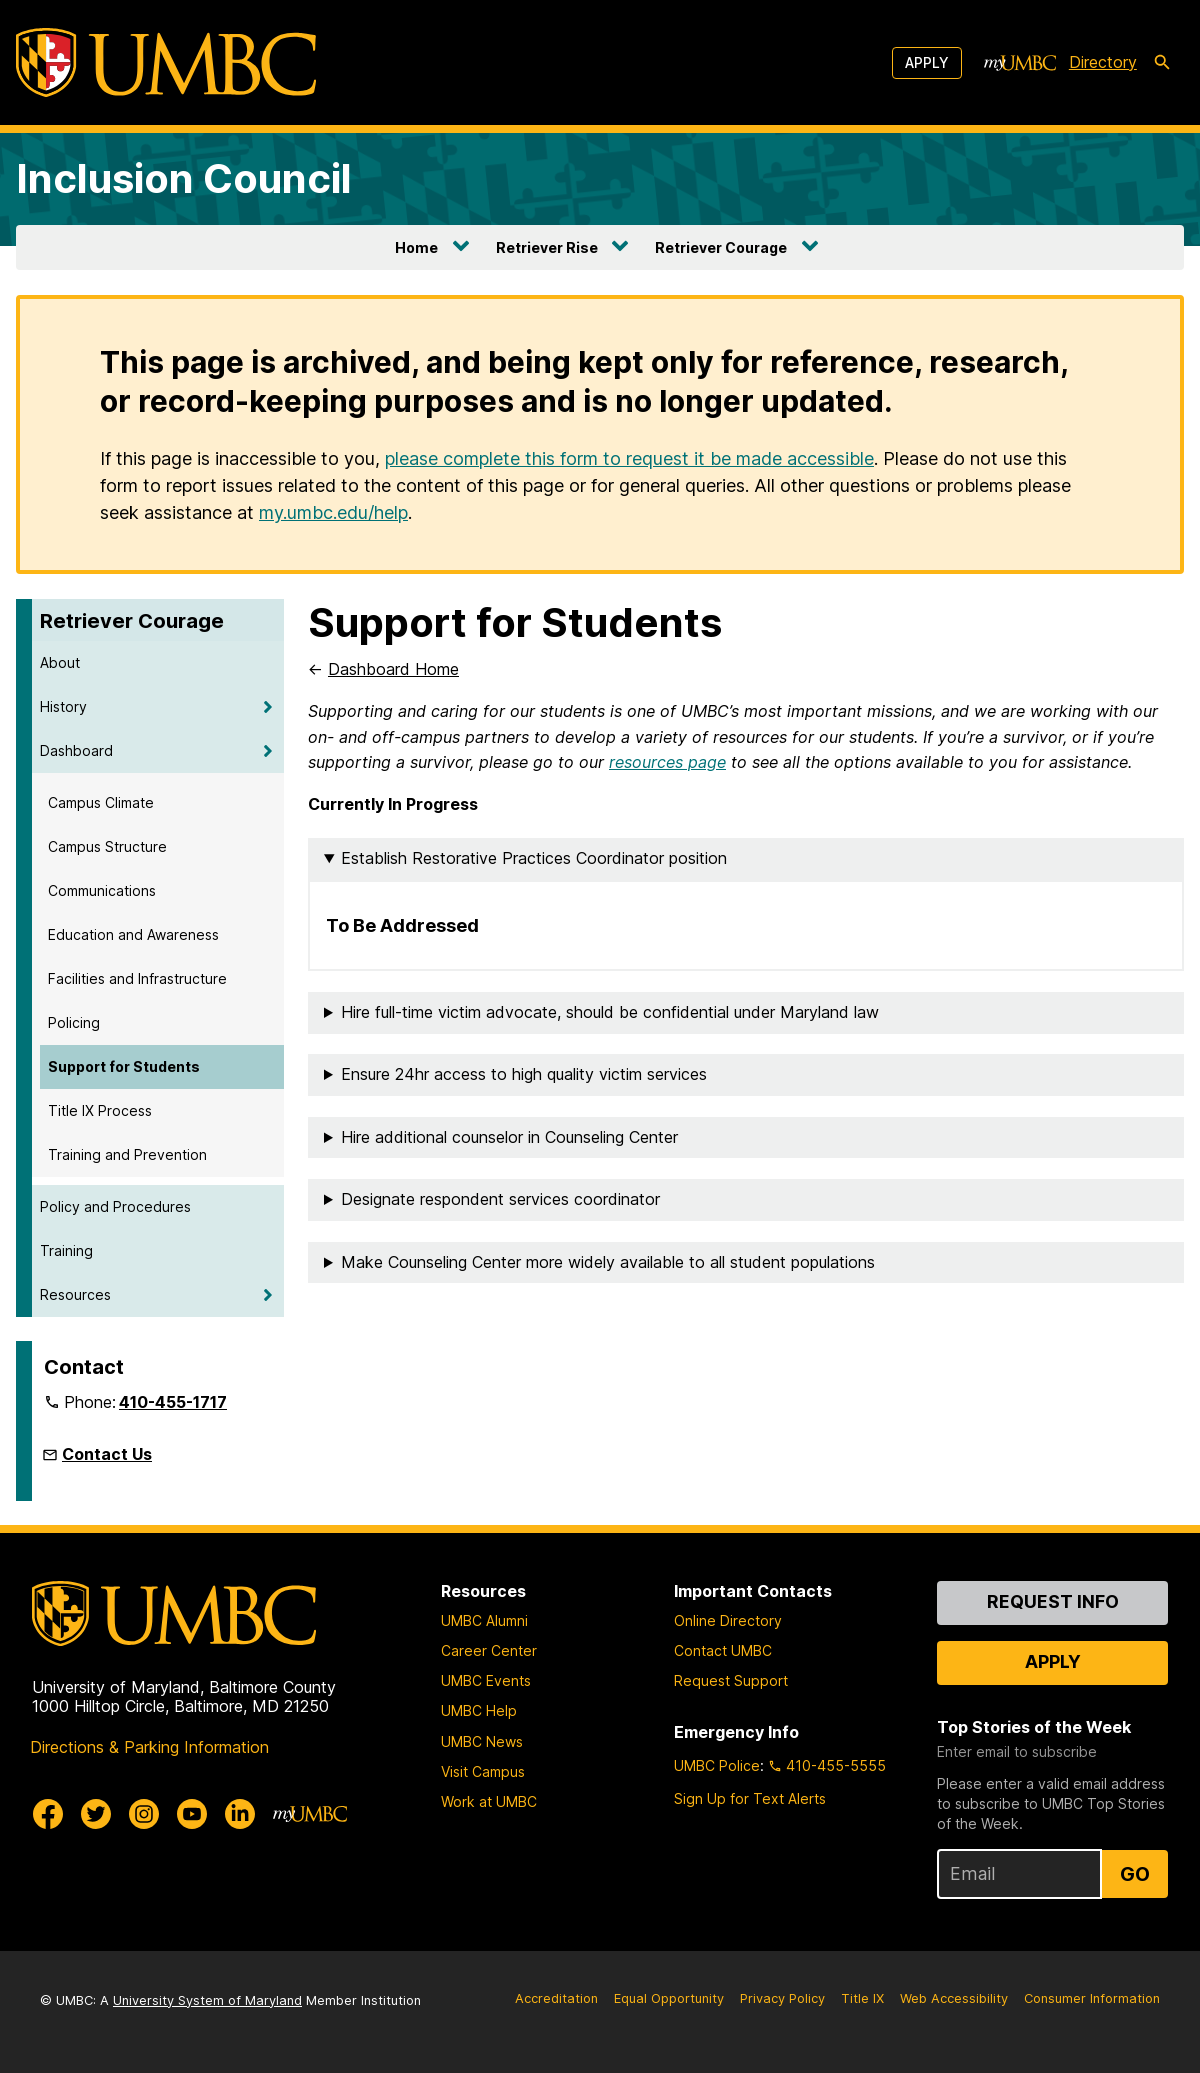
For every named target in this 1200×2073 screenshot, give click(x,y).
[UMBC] (166, 62)
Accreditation (556, 1998)
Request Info (1053, 1601)
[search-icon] (1162, 63)
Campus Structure (107, 846)
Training (66, 1250)
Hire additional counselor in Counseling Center (509, 1137)
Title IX (862, 1998)
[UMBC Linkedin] (240, 1814)
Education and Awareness (133, 934)
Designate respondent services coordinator (500, 1199)
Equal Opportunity (669, 1998)
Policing (74, 1022)
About (60, 662)
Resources (75, 1294)
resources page (667, 762)
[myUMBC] (1020, 63)
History (63, 706)
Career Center (489, 1650)
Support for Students (124, 1066)
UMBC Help (479, 1710)
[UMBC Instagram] (144, 1814)
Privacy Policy (782, 1998)
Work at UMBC (489, 1801)
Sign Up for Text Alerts (750, 1798)
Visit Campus (483, 1771)
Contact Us (107, 1454)
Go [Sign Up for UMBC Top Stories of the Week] (1135, 1874)
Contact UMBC (723, 1650)
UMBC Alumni (484, 1620)
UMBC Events (486, 1680)
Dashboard (76, 750)
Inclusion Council (184, 178)
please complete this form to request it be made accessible (629, 458)
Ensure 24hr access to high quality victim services (524, 1074)
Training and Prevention (127, 1154)
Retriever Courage (721, 247)
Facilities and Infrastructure (137, 978)
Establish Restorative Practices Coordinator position (534, 858)
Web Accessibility (954, 1998)
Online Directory (728, 1620)
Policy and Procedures (115, 1206)
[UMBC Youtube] (192, 1814)
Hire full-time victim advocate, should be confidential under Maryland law (610, 1012)
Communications (102, 890)
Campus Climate (101, 802)
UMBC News (482, 1741)
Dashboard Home (393, 669)
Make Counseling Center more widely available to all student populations (608, 1262)
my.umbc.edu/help (333, 512)
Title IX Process (100, 1110)
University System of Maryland (207, 2000)
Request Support (731, 1680)
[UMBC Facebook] (48, 1814)
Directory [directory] (1103, 62)
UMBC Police (717, 1765)
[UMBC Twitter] (96, 1814)
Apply (927, 62)
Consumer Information (1092, 1998)
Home (416, 247)
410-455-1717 (173, 1402)
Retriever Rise (547, 247)
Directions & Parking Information (149, 1747)
